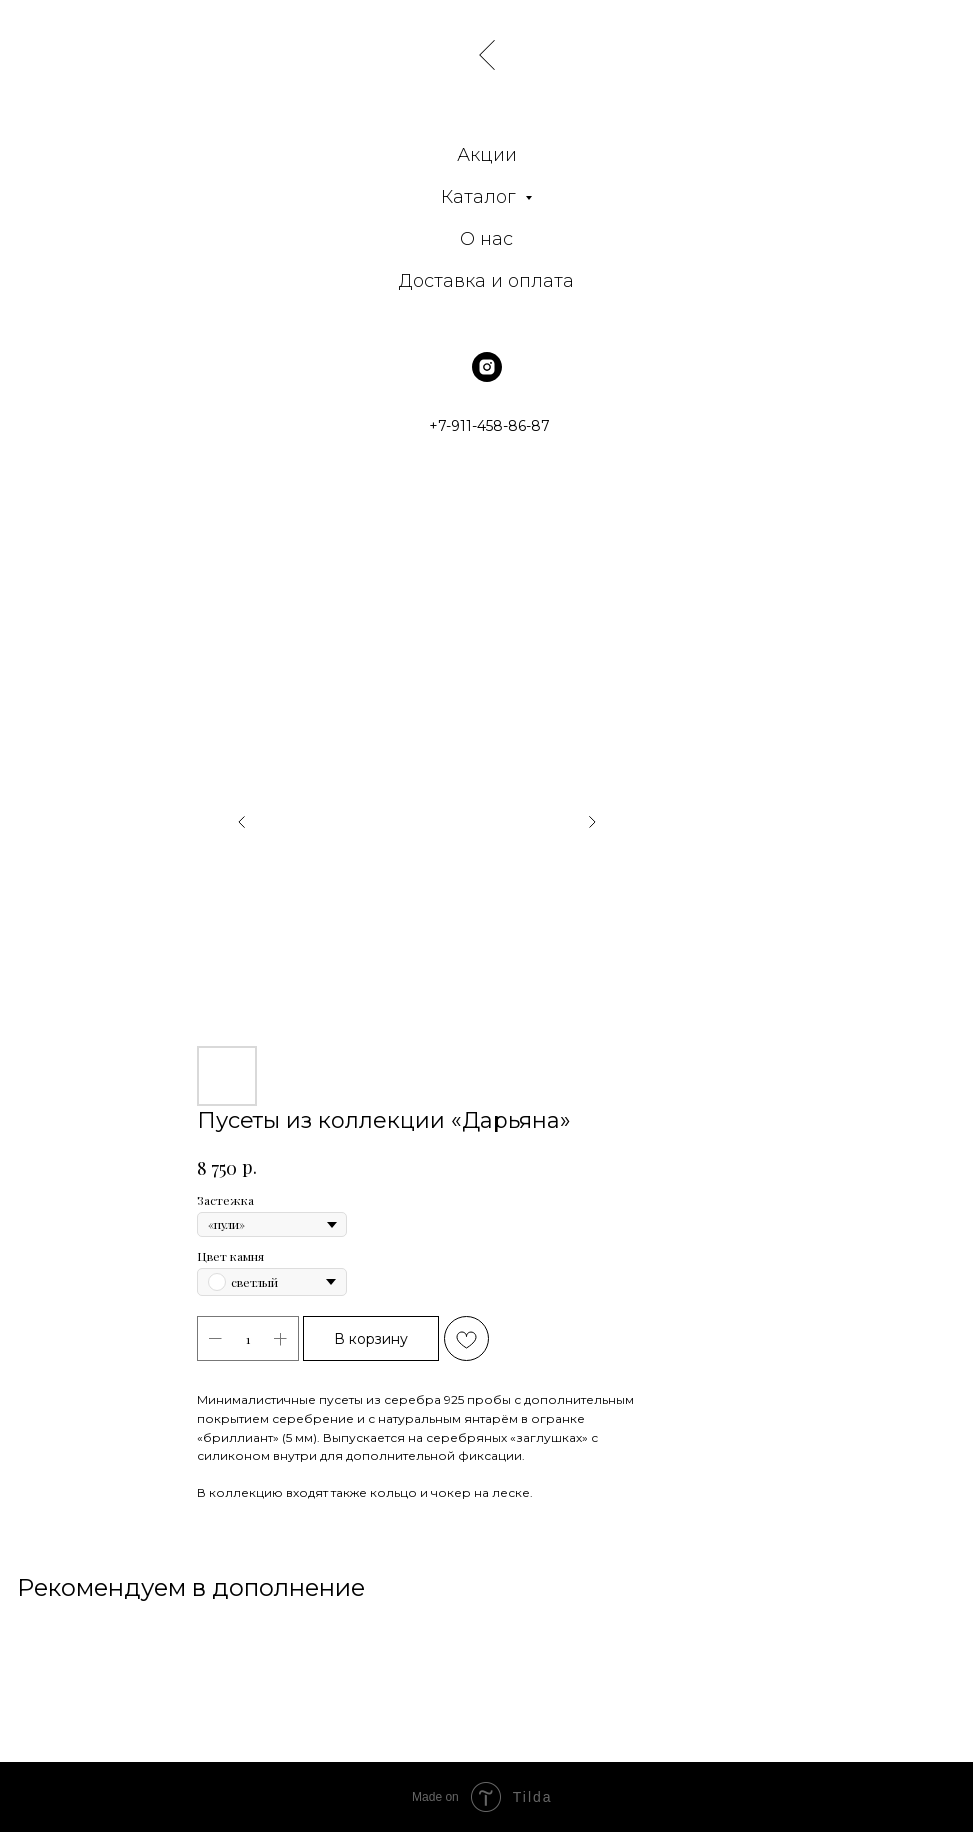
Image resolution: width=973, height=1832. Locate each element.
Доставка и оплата (486, 281)
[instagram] (487, 367)
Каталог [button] (480, 197)
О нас (486, 239)
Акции (487, 155)
